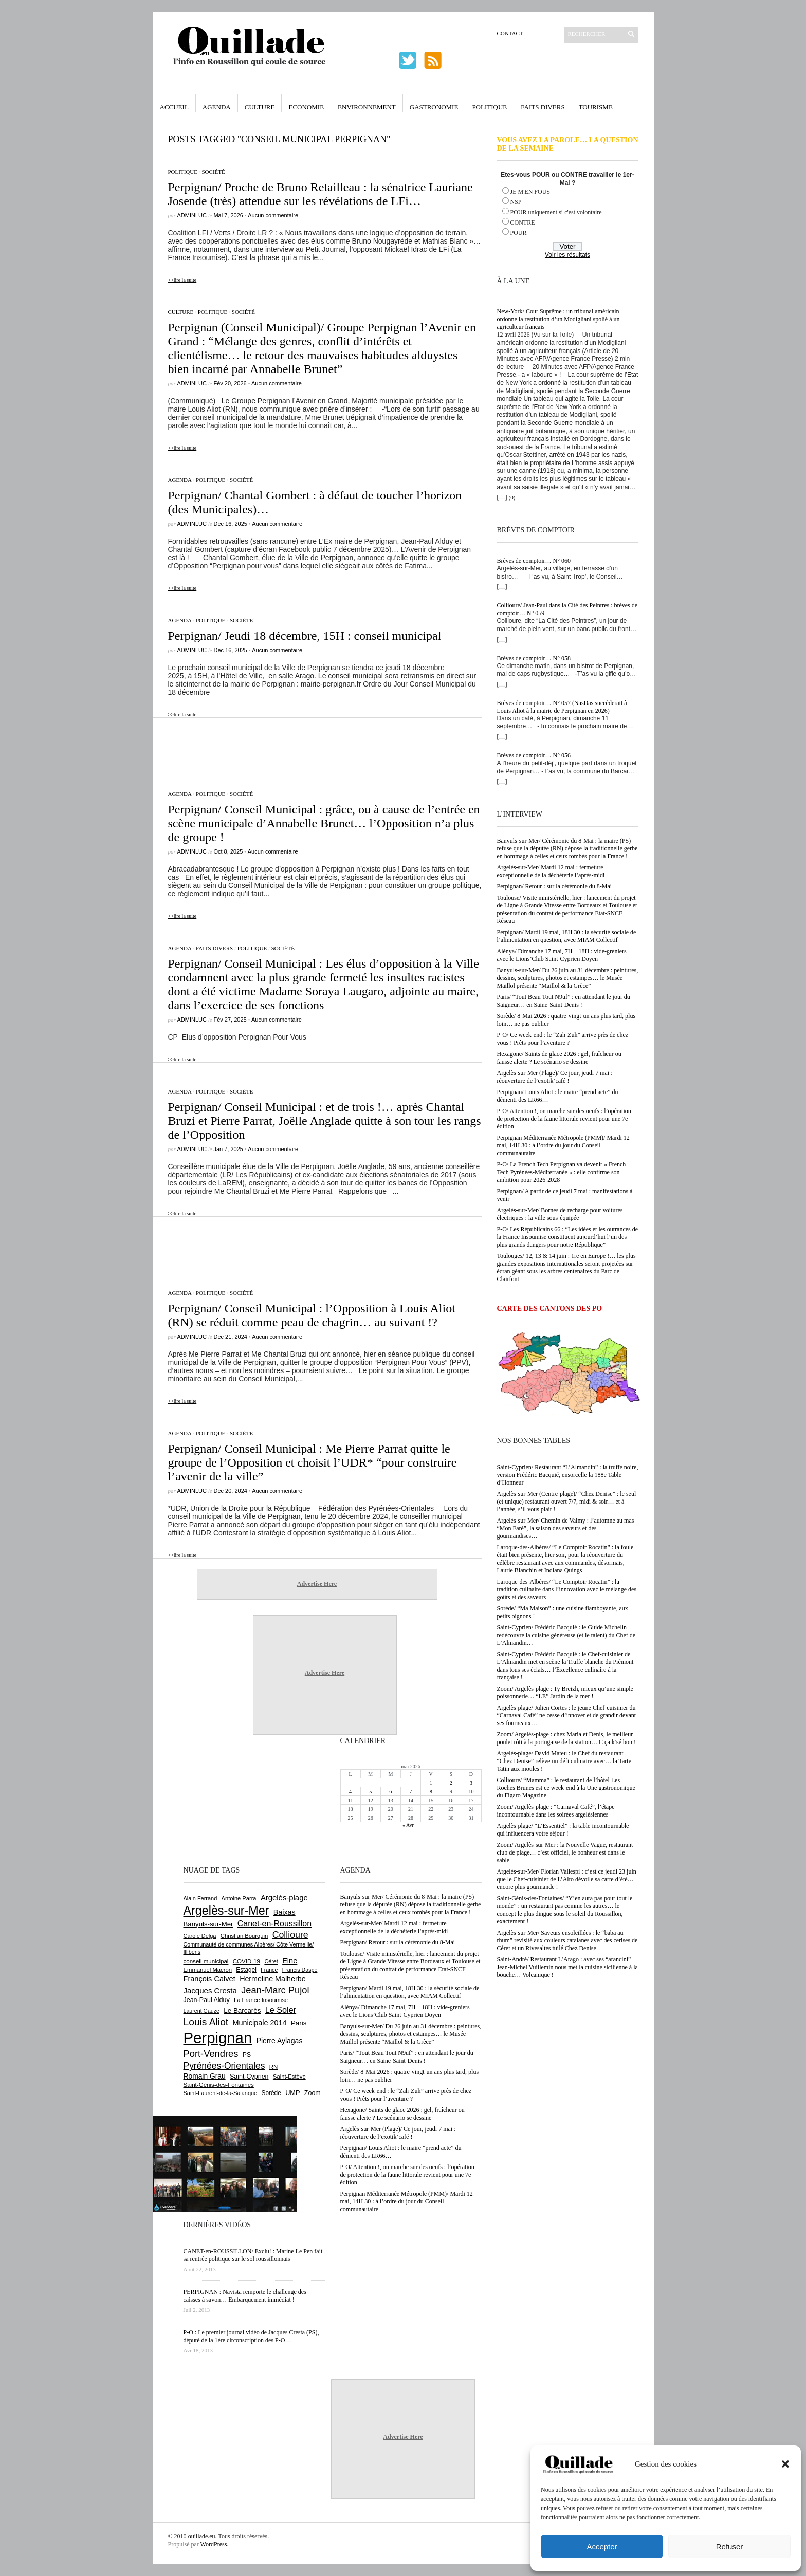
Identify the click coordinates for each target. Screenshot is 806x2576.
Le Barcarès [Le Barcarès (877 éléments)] (242, 2010)
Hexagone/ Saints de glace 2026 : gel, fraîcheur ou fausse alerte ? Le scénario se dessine (559, 1057)
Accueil (174, 107)
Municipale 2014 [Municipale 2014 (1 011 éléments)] (260, 2022)
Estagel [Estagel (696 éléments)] (246, 1969)
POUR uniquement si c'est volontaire (556, 212)
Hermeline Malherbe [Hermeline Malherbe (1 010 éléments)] (272, 1979)
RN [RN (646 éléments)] (273, 2067)
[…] (502, 497)
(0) (512, 497)
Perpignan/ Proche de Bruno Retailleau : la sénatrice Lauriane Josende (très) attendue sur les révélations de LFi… (320, 194)
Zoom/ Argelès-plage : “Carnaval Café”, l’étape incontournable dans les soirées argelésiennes (556, 1810)
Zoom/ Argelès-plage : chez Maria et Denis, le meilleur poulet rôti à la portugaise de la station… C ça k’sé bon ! (566, 1738)
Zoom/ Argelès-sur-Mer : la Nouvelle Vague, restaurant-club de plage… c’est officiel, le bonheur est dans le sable (566, 1852)
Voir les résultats (567, 254)
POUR (518, 232)
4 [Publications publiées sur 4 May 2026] (350, 1791)
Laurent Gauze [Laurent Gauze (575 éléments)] (202, 2011)
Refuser (729, 2546)
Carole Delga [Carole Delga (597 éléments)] (200, 1936)
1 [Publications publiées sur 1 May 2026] (431, 1783)
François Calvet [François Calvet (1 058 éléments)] (209, 1979)
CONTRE (522, 222)
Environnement (367, 107)
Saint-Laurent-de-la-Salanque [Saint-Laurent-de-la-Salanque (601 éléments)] (221, 2093)
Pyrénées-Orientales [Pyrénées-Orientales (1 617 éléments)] (224, 2066)
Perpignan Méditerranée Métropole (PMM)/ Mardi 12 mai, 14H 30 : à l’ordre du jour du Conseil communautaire (563, 1145)
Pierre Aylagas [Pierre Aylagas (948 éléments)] (280, 2040)
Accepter (602, 2546)
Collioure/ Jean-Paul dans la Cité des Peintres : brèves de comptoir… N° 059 (567, 609)
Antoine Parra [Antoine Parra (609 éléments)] (239, 1898)
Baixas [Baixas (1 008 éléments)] (284, 1912)
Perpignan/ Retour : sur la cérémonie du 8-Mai (554, 886)
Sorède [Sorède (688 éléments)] (271, 2093)
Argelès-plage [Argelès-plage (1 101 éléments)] (284, 1898)
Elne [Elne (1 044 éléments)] (289, 1961)
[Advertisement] (317, 749)
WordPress (213, 2544)
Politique (489, 107)
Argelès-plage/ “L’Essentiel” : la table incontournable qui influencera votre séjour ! (563, 1829)
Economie (306, 107)
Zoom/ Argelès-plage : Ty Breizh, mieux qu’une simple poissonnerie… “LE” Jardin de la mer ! (565, 1692)
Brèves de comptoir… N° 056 (534, 755)
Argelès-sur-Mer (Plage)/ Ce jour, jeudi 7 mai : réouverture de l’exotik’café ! (555, 1076)
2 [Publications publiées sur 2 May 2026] (451, 1783)
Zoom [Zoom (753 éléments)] (312, 2093)
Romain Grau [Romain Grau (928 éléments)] (205, 2076)
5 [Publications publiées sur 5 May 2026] (370, 1791)
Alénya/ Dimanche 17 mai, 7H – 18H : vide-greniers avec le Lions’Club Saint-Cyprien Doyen (562, 955)
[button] (785, 2464)
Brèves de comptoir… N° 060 (534, 560)
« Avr (408, 1825)
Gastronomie (434, 107)
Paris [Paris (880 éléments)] (298, 2023)
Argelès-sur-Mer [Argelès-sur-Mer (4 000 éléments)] (226, 1910)
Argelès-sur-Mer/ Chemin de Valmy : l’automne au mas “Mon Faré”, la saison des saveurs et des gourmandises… (565, 1528)
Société (213, 172)
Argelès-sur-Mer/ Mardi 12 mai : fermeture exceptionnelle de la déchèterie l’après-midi (551, 871)
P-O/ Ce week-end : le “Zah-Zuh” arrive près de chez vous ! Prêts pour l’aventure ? (563, 1038)
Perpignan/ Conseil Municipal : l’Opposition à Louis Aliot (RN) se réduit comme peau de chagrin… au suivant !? (311, 1315)
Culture (260, 107)
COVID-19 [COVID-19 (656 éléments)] (246, 1961)
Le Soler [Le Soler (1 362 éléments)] (280, 2009)
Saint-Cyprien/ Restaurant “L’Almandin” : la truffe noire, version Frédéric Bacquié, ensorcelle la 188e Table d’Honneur (567, 1474)
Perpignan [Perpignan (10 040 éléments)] (218, 2037)
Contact (510, 33)
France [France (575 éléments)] (269, 1970)
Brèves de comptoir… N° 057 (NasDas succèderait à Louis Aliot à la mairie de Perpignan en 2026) (562, 706)
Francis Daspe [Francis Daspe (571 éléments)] (300, 1970)
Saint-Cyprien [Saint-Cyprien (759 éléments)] (249, 2076)
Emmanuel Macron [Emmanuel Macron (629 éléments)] (208, 1970)
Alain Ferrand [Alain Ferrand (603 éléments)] (200, 1898)
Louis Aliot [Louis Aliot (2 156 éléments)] (206, 2021)
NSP (516, 202)
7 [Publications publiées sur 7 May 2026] (410, 1791)
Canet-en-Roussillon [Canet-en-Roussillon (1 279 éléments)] (274, 1923)
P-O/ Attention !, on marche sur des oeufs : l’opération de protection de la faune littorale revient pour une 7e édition (564, 1118)
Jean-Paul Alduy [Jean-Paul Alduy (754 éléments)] (207, 2000)
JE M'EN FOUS (530, 191)
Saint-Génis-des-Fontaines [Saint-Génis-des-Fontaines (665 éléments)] (219, 2085)
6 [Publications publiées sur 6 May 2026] (390, 1791)
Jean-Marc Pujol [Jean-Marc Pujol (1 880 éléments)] (275, 1990)
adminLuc (192, 215)
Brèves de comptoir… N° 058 (534, 658)
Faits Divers (542, 107)
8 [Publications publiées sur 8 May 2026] (431, 1791)
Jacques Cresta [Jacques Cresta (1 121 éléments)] (210, 1990)
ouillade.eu (201, 2536)
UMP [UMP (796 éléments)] (292, 2093)
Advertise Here (317, 1583)
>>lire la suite (182, 280)
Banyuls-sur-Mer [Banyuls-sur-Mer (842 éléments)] (208, 1924)
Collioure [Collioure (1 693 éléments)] (290, 1935)
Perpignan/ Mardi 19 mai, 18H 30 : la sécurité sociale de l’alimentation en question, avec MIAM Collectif (566, 936)
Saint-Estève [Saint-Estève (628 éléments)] (289, 2076)
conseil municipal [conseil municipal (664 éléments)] (206, 1961)
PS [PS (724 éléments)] (247, 2055)
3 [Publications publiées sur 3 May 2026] (471, 1783)
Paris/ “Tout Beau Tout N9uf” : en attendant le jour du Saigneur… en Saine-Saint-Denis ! (563, 1000)
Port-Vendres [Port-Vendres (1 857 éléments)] (211, 2053)
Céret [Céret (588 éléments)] (271, 1961)
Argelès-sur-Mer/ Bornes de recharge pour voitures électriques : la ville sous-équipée (560, 1214)
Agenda (217, 107)
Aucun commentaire (273, 215)
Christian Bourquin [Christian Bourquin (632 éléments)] (244, 1936)
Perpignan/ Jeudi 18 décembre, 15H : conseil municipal (305, 635)
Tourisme (596, 107)
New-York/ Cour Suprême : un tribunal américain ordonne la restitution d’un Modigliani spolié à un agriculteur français (558, 319)
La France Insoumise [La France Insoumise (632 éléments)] (261, 2000)
